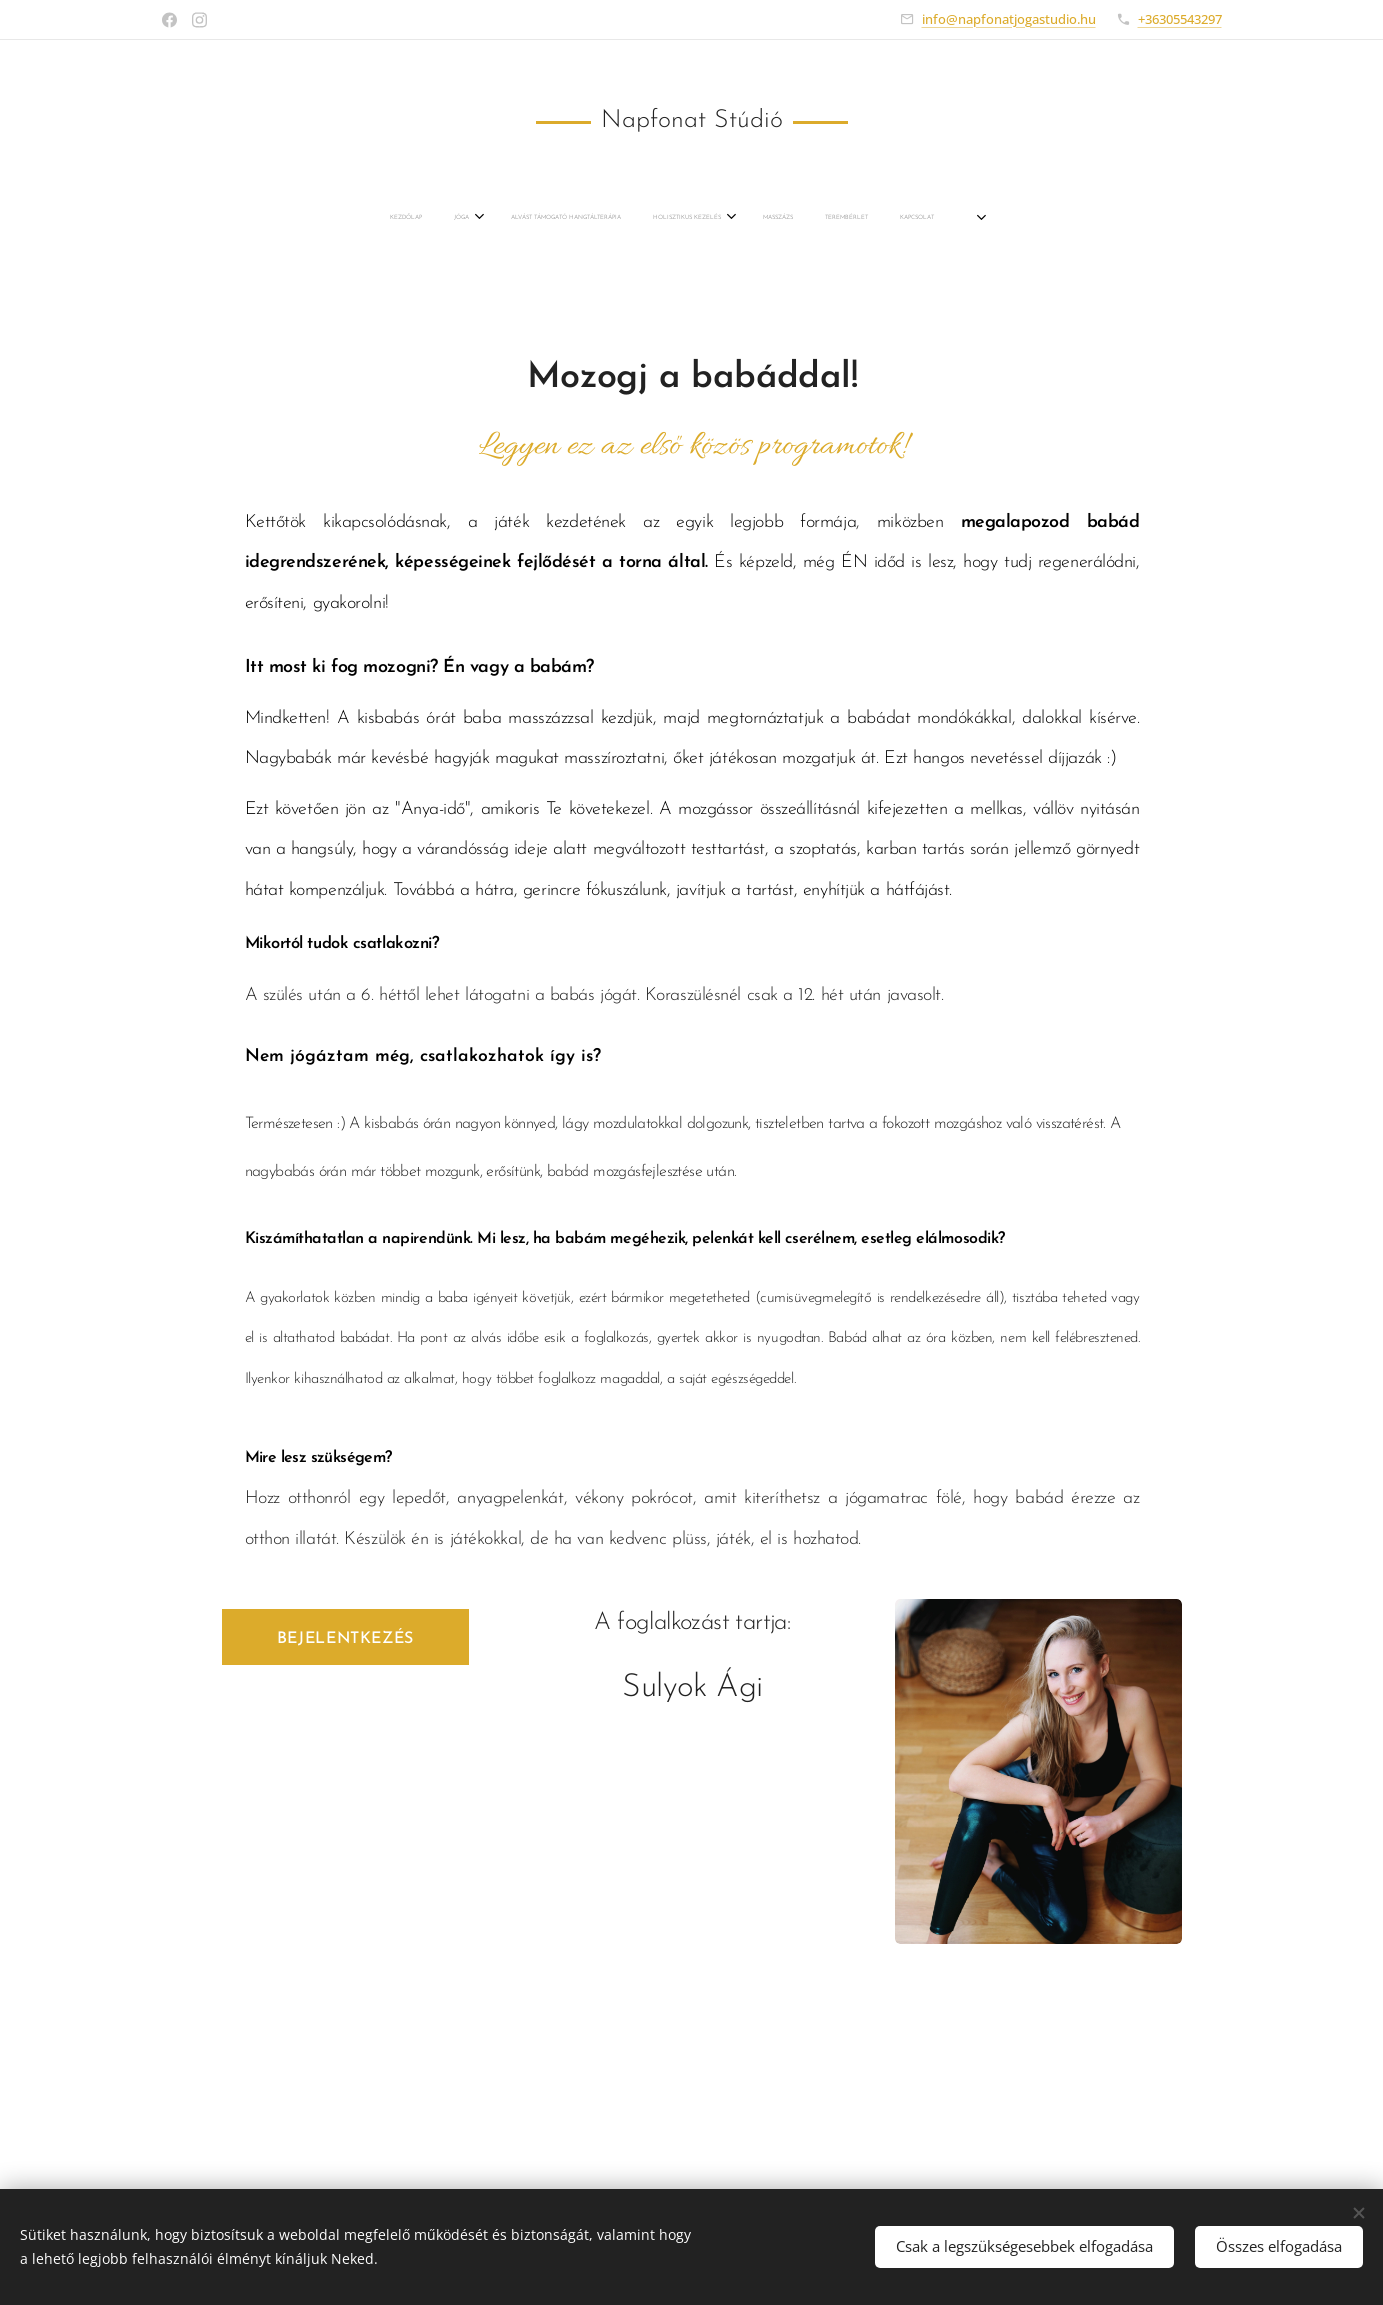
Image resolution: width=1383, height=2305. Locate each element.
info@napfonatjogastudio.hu (1009, 19)
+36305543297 (1180, 19)
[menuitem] (546, 218)
